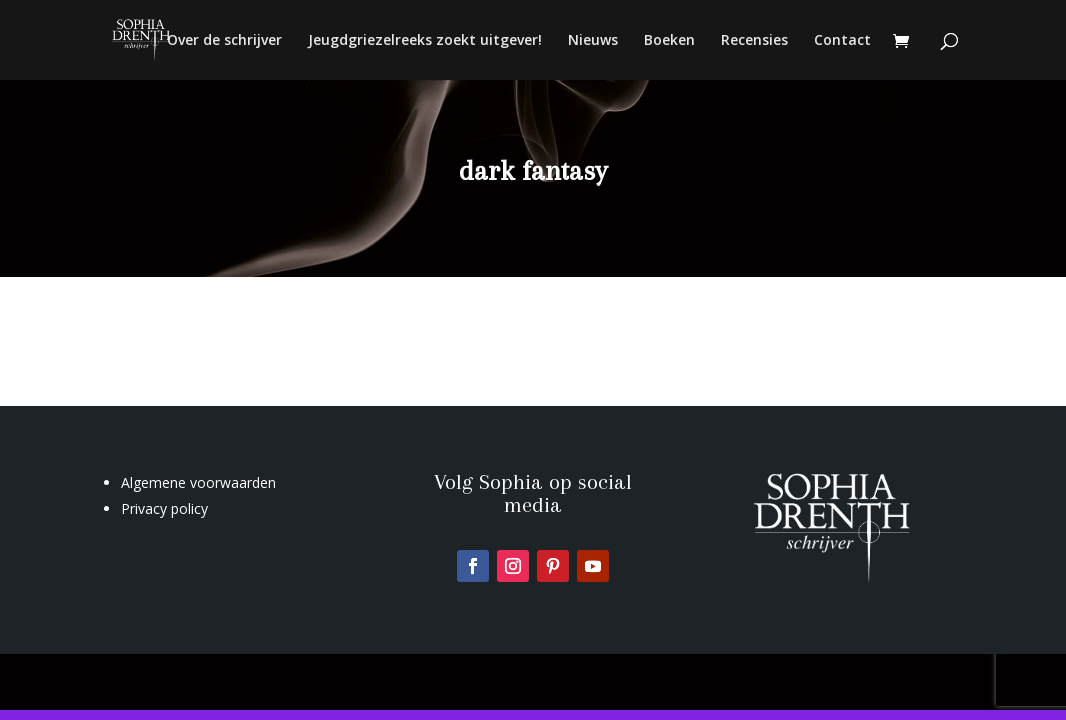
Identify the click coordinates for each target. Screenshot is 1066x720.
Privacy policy (164, 508)
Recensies (754, 41)
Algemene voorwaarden (198, 482)
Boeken (669, 41)
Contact (842, 41)
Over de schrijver (224, 41)
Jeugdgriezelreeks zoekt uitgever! (425, 41)
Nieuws (593, 41)
